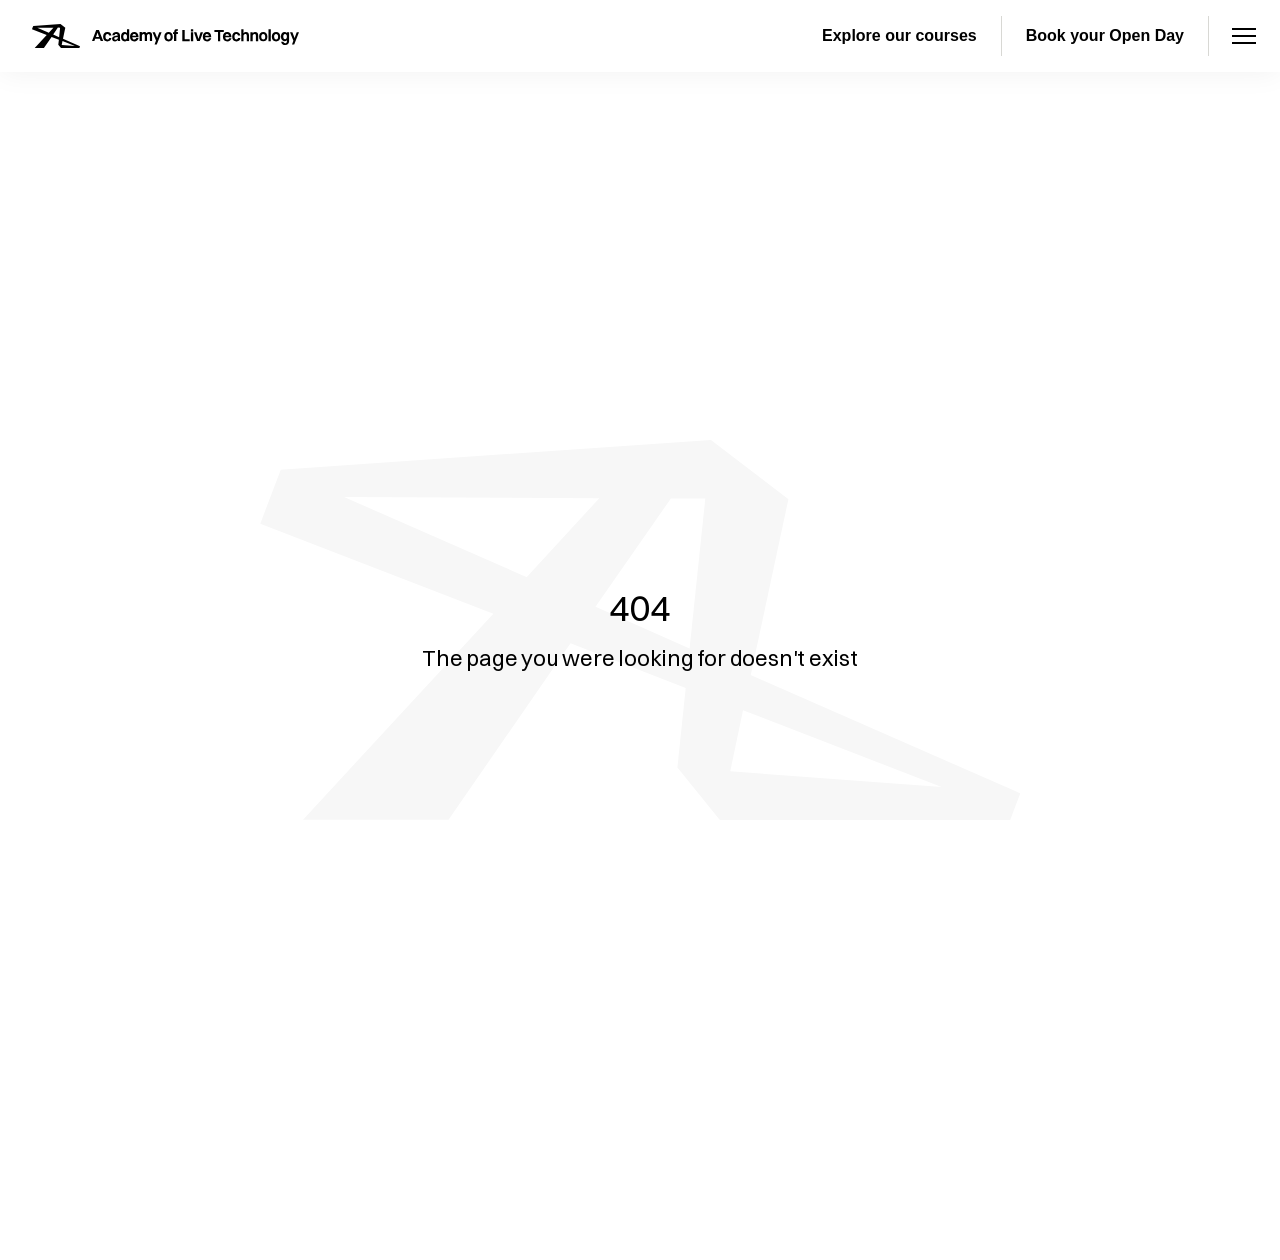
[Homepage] (165, 36)
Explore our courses (899, 35)
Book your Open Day (1105, 35)
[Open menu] (1244, 36)
